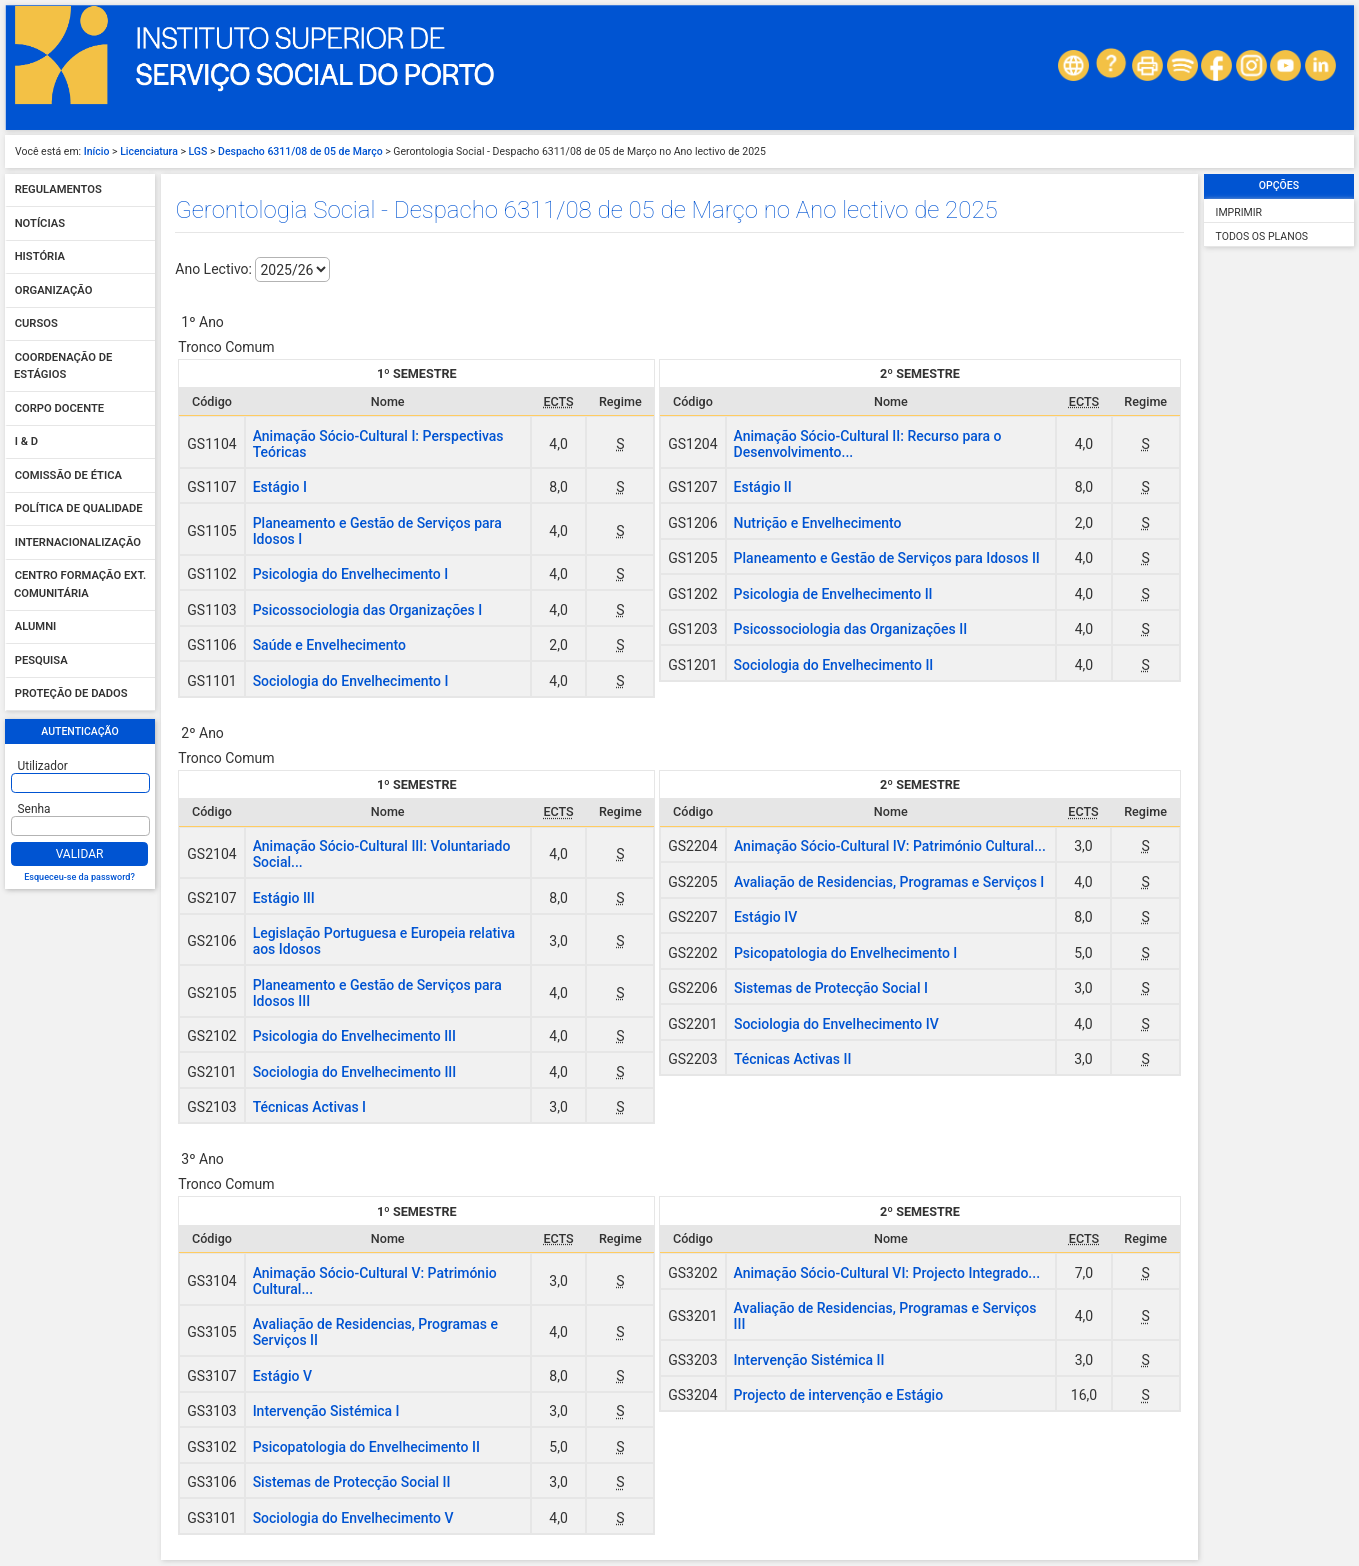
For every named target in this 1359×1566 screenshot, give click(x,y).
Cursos (36, 324)
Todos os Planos (1262, 236)
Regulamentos (58, 190)
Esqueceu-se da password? (79, 877)
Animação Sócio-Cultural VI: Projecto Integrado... (887, 1273)
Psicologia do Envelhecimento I (350, 574)
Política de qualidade (79, 509)
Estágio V (282, 1376)
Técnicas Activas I (309, 1107)
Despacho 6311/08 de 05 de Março (300, 151)
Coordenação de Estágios (63, 366)
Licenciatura (149, 151)
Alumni (36, 627)
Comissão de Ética (68, 475)
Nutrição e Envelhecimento (818, 523)
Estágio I (280, 487)
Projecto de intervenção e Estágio (839, 1395)
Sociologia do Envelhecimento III (355, 1072)
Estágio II (763, 487)
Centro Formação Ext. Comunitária (80, 585)
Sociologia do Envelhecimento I (351, 681)
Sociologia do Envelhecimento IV (836, 1024)
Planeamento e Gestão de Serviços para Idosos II (887, 558)
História (40, 257)
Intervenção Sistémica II (809, 1360)
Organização (54, 290)
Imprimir (1239, 212)
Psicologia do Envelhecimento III (354, 1036)
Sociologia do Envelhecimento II (834, 665)
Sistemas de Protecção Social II (352, 1482)
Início (97, 151)
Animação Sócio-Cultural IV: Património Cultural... (890, 846)
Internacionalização (78, 542)
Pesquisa (41, 660)
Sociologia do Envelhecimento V (353, 1518)
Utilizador (43, 766)
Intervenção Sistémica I (326, 1411)
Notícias (40, 223)
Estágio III (284, 898)
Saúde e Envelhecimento (329, 645)
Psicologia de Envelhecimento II (833, 594)
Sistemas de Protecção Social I (831, 988)
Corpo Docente (59, 408)
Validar (80, 854)
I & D (26, 442)
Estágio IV (765, 917)
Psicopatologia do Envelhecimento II (366, 1447)
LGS (198, 151)
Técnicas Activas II (792, 1059)
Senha (34, 809)
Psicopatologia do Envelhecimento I (845, 953)
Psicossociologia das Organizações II (851, 629)
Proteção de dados (71, 694)
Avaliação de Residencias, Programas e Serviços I (889, 882)
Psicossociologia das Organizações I (368, 610)
